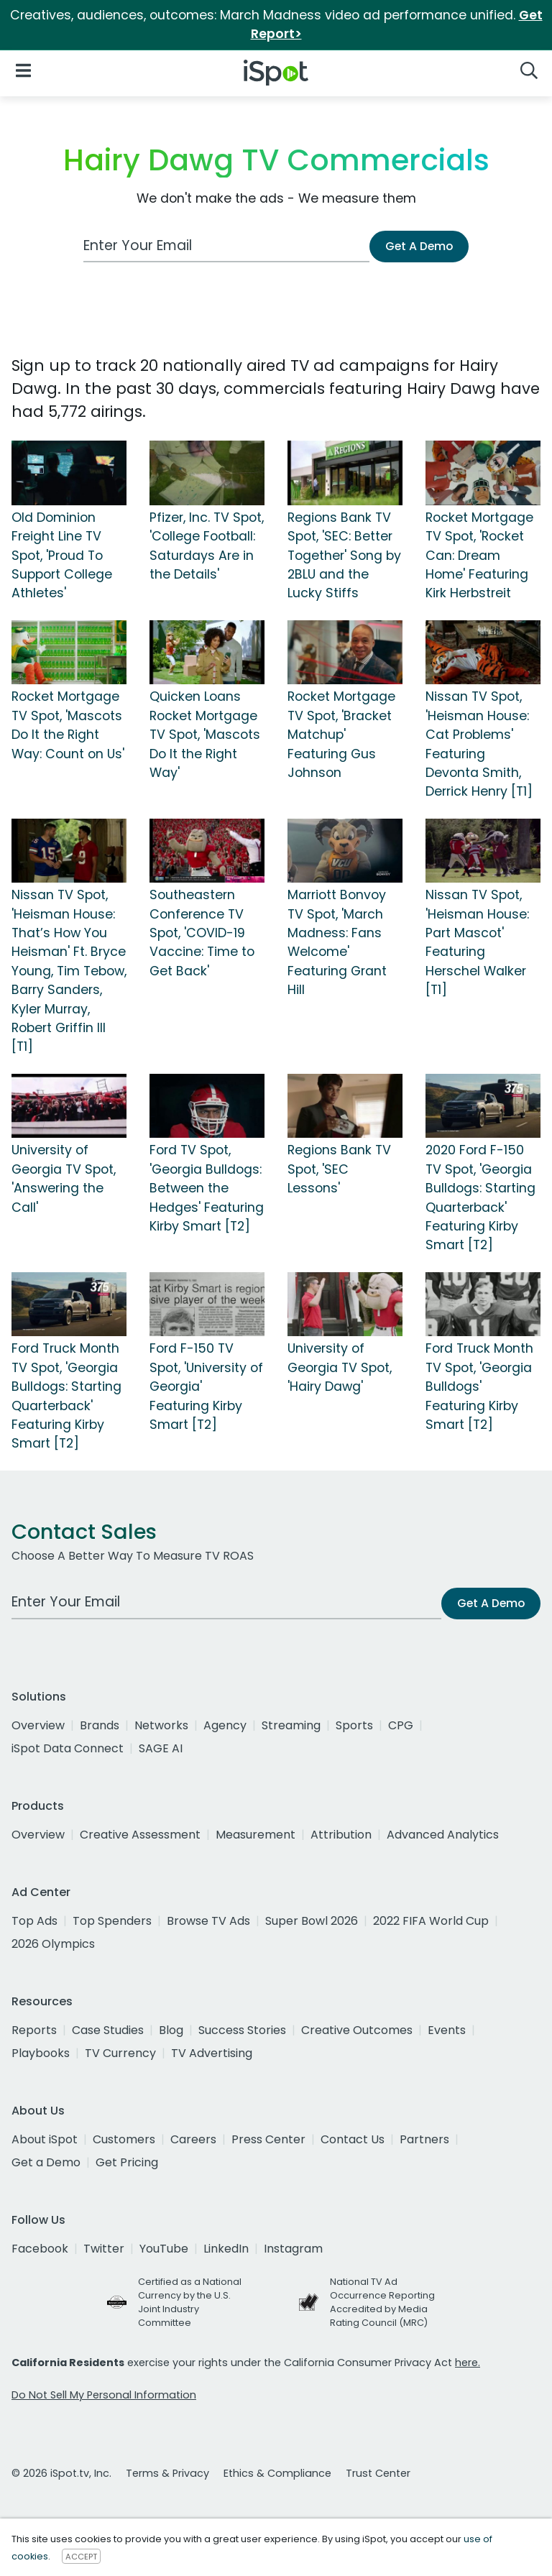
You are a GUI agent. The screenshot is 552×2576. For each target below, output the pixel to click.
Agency (225, 1725)
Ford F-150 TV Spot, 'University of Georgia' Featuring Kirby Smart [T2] (206, 1386)
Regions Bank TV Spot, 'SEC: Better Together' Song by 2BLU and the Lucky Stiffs (344, 555)
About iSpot (45, 2139)
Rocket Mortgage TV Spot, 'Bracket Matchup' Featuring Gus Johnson (341, 734)
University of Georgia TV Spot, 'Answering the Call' (64, 1178)
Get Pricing (127, 2162)
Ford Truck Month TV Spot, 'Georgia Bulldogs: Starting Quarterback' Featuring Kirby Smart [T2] (66, 1396)
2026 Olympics (53, 1944)
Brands (99, 1725)
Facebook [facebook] (40, 2248)
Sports (354, 1725)
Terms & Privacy (167, 2473)
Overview (38, 1725)
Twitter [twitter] (103, 2248)
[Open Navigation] (23, 70)
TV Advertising (211, 2053)
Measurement (255, 1834)
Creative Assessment (140, 1834)
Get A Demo (419, 246)
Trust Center (378, 2473)
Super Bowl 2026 (311, 1921)
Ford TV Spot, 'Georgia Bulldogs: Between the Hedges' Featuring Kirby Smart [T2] (207, 1188)
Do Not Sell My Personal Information (104, 2395)
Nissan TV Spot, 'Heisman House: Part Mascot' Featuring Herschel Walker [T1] (477, 942)
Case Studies (108, 2030)
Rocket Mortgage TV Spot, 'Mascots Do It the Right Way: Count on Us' (68, 725)
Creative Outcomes (357, 2030)
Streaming (291, 1725)
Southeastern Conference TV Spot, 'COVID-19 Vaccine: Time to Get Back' (202, 933)
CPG (400, 1725)
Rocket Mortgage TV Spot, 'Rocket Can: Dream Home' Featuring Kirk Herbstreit (479, 555)
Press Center (268, 2139)
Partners (424, 2139)
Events (447, 2030)
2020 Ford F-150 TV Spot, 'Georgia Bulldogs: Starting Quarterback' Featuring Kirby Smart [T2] (480, 1197)
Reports (34, 2030)
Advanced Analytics (443, 1834)
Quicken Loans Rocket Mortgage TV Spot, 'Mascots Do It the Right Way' (205, 734)
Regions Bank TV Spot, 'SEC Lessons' (339, 1169)
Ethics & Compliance (277, 2473)
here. (467, 2362)
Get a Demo (46, 2162)
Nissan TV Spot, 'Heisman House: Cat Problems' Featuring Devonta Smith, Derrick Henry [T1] (479, 744)
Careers (193, 2139)
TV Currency (120, 2053)
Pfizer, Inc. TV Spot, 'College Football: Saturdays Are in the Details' (207, 546)
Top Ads (35, 1921)
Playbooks (41, 2053)
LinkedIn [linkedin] (226, 2248)
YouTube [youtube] (163, 2248)
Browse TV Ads (208, 1921)
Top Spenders (112, 1921)
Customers (124, 2139)
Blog (171, 2030)
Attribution (341, 1834)
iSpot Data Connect (68, 1748)
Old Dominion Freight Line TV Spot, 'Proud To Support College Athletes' (62, 555)
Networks (161, 1725)
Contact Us (353, 2139)
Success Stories (242, 2030)
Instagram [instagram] (293, 2248)
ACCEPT (81, 2556)
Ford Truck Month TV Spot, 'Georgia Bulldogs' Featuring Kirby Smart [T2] (479, 1386)
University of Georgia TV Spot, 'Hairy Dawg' (340, 1367)
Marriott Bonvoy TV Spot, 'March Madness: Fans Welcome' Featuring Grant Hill (337, 942)
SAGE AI (161, 1748)
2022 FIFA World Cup (431, 1921)
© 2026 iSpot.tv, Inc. (61, 2473)
